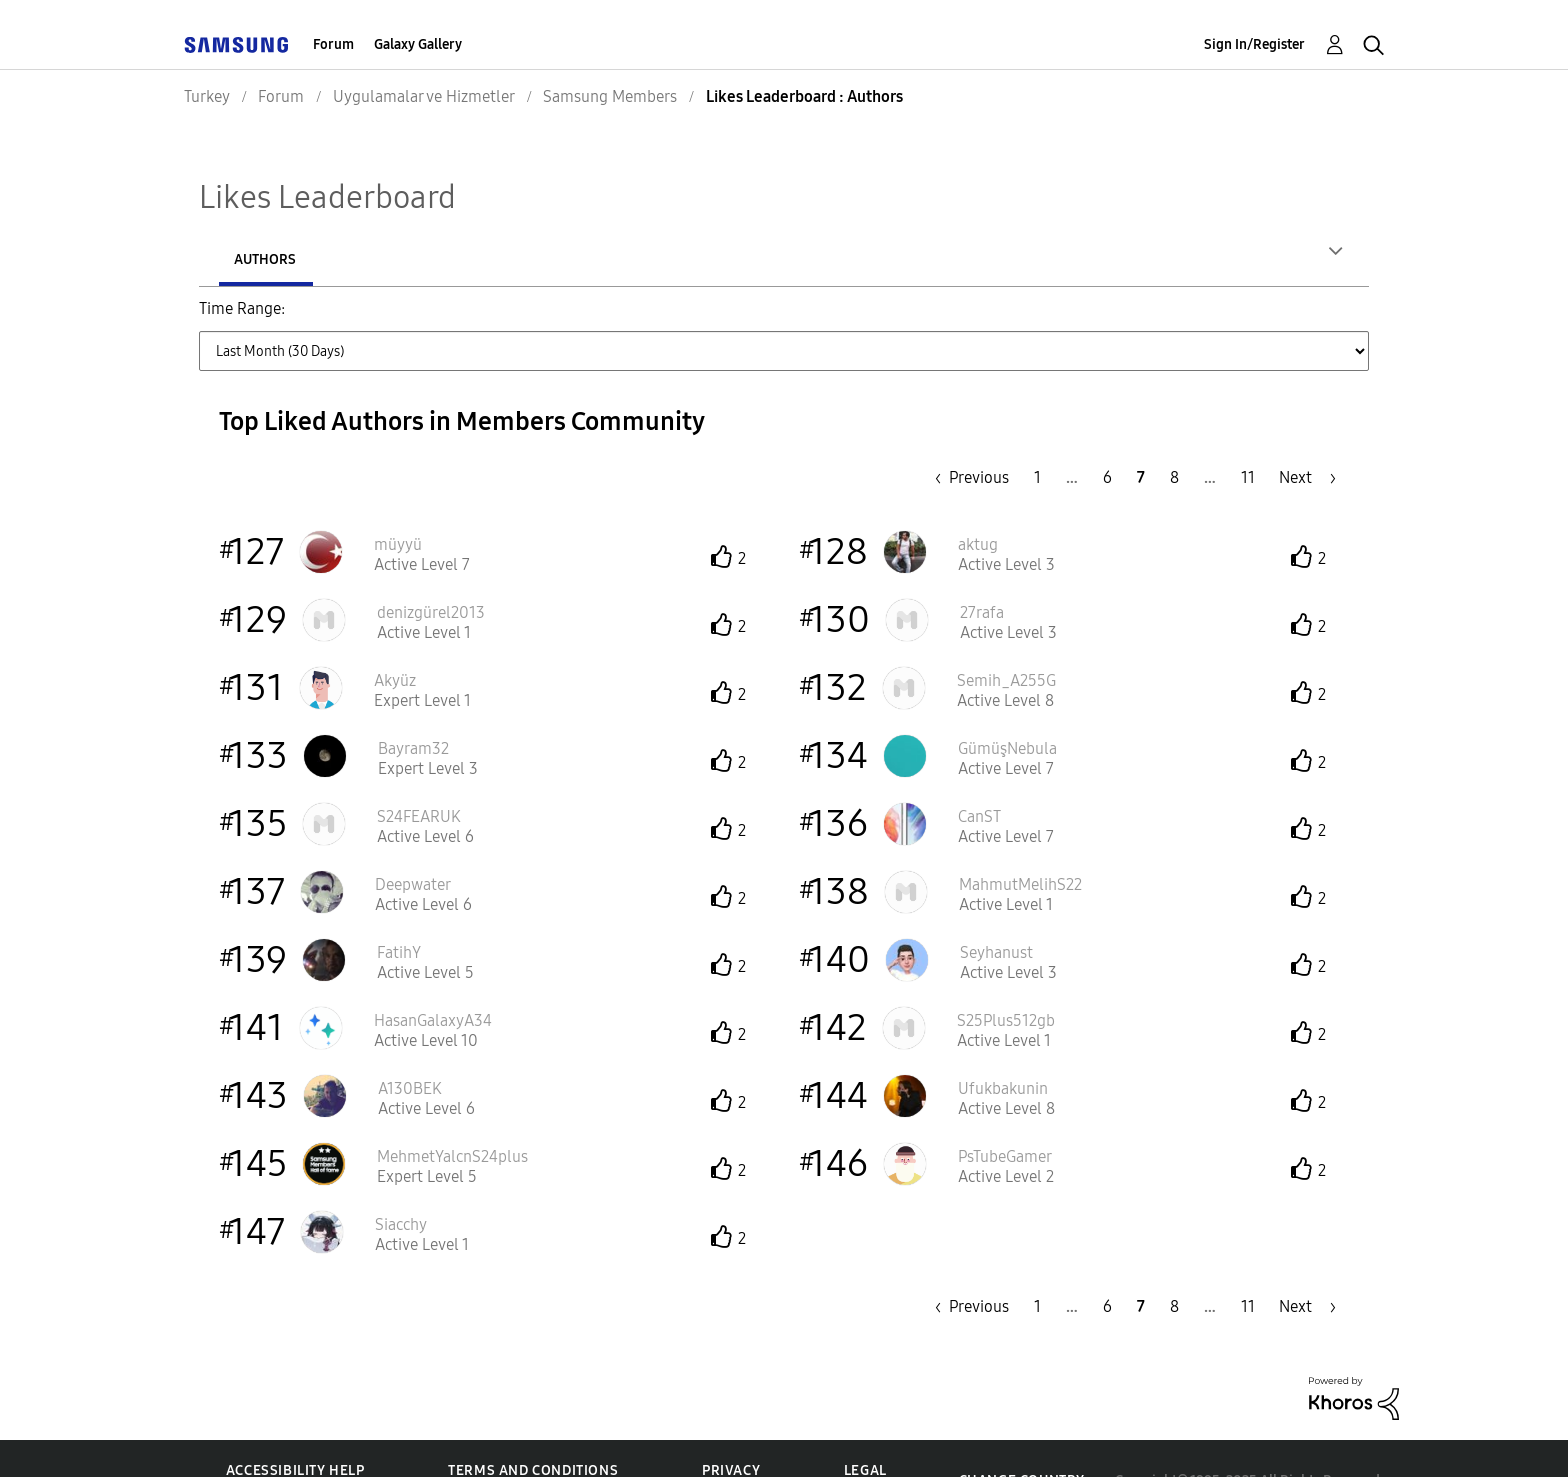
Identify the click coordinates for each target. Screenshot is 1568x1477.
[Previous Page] (967, 432)
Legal (865, 1425)
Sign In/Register (1254, 44)
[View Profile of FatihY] (399, 907)
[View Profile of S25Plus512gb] (1006, 975)
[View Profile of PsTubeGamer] (1005, 1111)
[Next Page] (1307, 432)
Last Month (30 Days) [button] (712, 320)
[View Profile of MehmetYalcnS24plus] (452, 1111)
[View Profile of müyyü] (398, 499)
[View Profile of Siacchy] (401, 1179)
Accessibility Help (295, 1425)
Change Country (1022, 1435)
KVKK (863, 1447)
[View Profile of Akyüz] (395, 635)
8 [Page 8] (1174, 432)
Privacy (731, 1425)
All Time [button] (1201, 320)
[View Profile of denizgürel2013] (431, 567)
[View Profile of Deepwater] (413, 839)
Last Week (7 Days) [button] (541, 320)
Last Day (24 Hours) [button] (377, 320)
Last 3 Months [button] (867, 320)
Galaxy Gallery (418, 44)
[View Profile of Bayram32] (413, 703)
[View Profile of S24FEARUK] (419, 771)
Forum (333, 44)
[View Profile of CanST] (979, 771)
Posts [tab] (388, 259)
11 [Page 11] (1248, 432)
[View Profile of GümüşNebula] (1007, 703)
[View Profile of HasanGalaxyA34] (433, 975)
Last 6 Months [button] (997, 320)
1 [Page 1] (1037, 432)
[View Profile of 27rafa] (982, 567)
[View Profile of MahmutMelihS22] (1020, 839)
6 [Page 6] (1107, 432)
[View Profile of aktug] (978, 499)
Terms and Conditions (533, 1425)
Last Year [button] (1109, 320)
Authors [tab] (265, 259)
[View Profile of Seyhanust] (996, 907)
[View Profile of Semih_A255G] (1006, 635)
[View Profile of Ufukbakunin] (1003, 1043)
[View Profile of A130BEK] (410, 1043)
